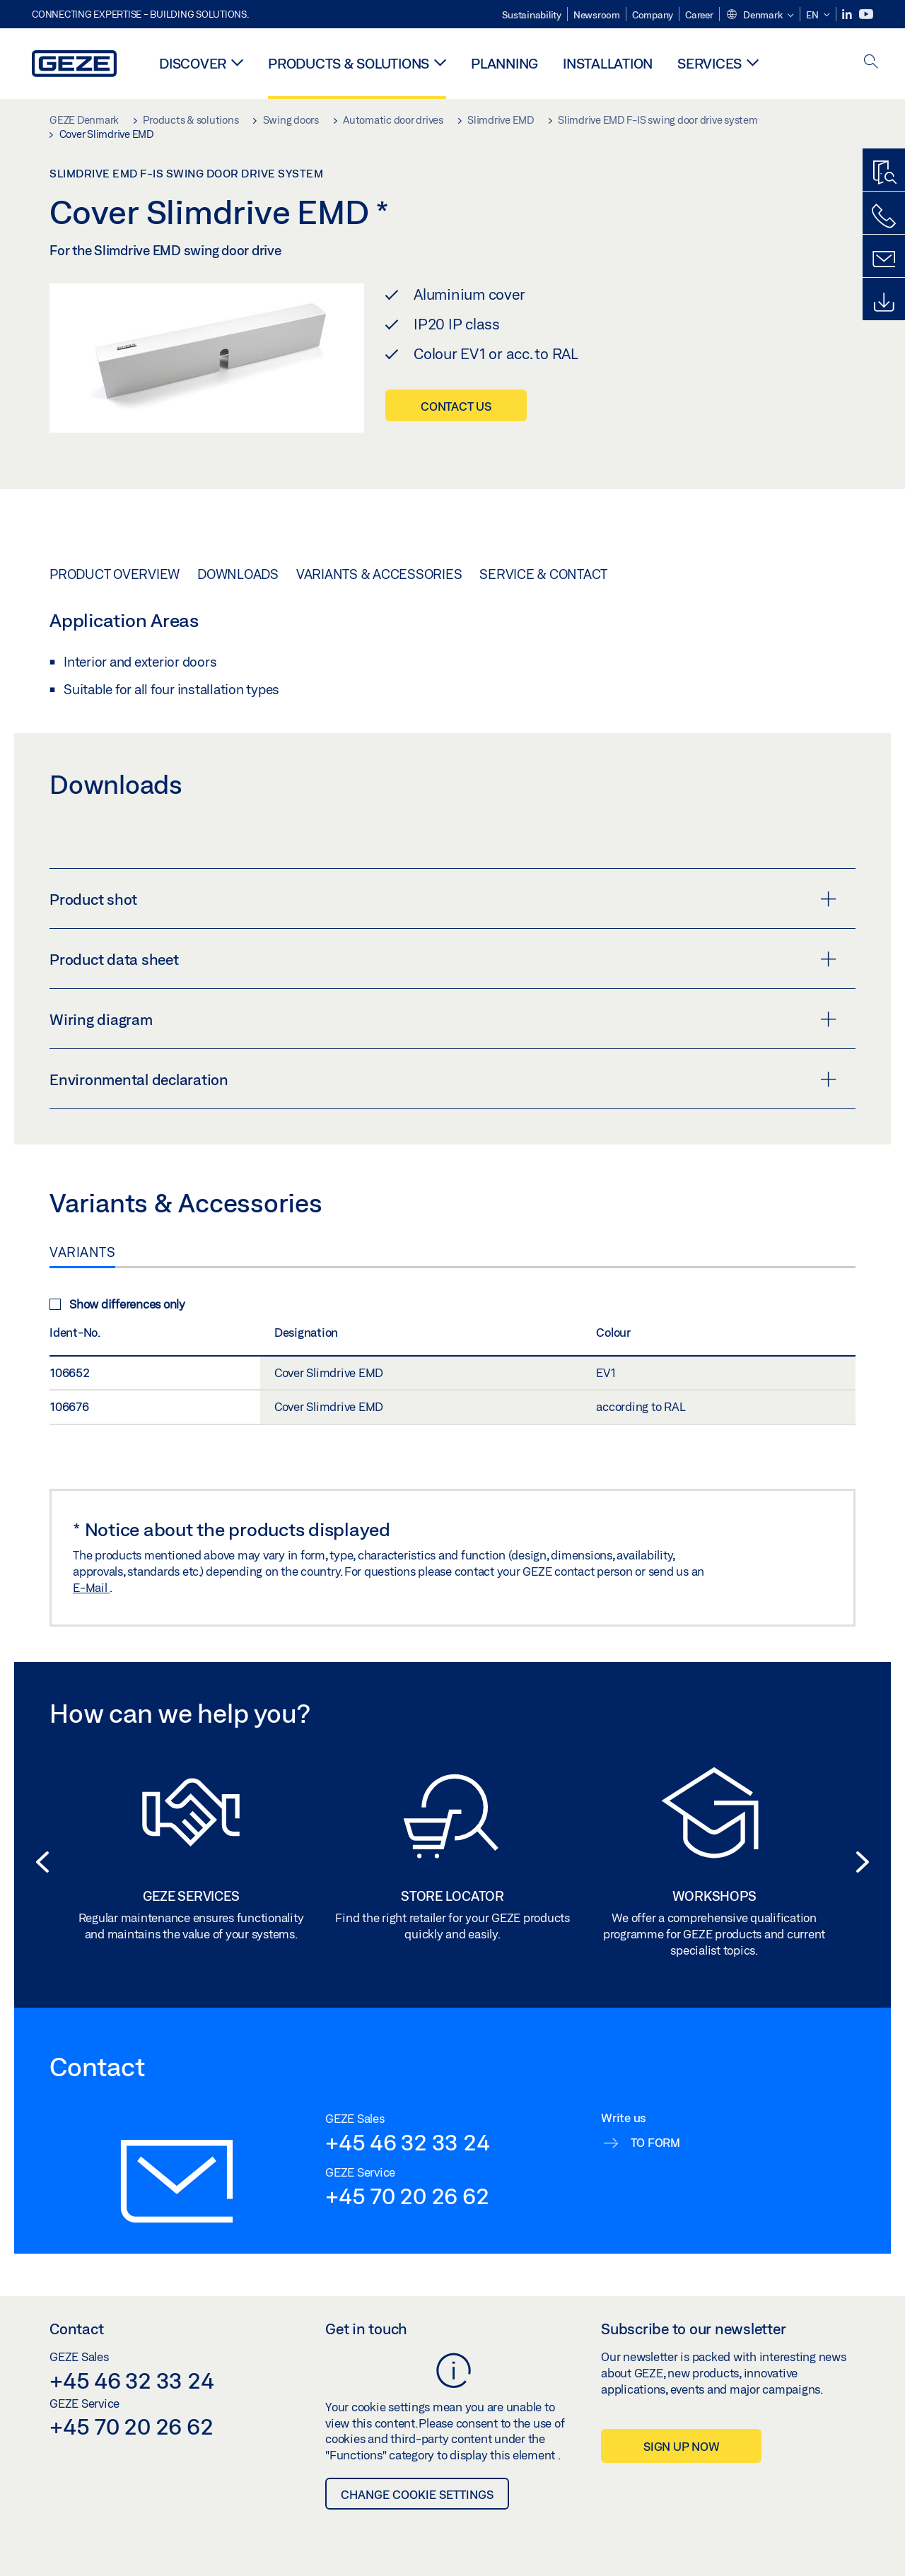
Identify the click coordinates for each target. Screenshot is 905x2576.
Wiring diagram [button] (442, 1019)
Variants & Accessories (379, 574)
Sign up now (681, 2446)
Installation (608, 63)
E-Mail (91, 1587)
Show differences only (117, 1304)
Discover (192, 63)
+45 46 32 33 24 (407, 2142)
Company (652, 15)
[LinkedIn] (848, 14)
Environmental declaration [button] (442, 1079)
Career (699, 15)
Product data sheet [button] (442, 959)
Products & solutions (348, 63)
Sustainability (531, 15)
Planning (504, 63)
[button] (759, 15)
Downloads (238, 574)
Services (709, 63)
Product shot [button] (442, 899)
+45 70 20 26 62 (407, 2195)
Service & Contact (543, 574)
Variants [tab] (82, 1252)
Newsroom (596, 15)
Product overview (114, 574)
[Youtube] (866, 14)
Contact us (456, 406)
